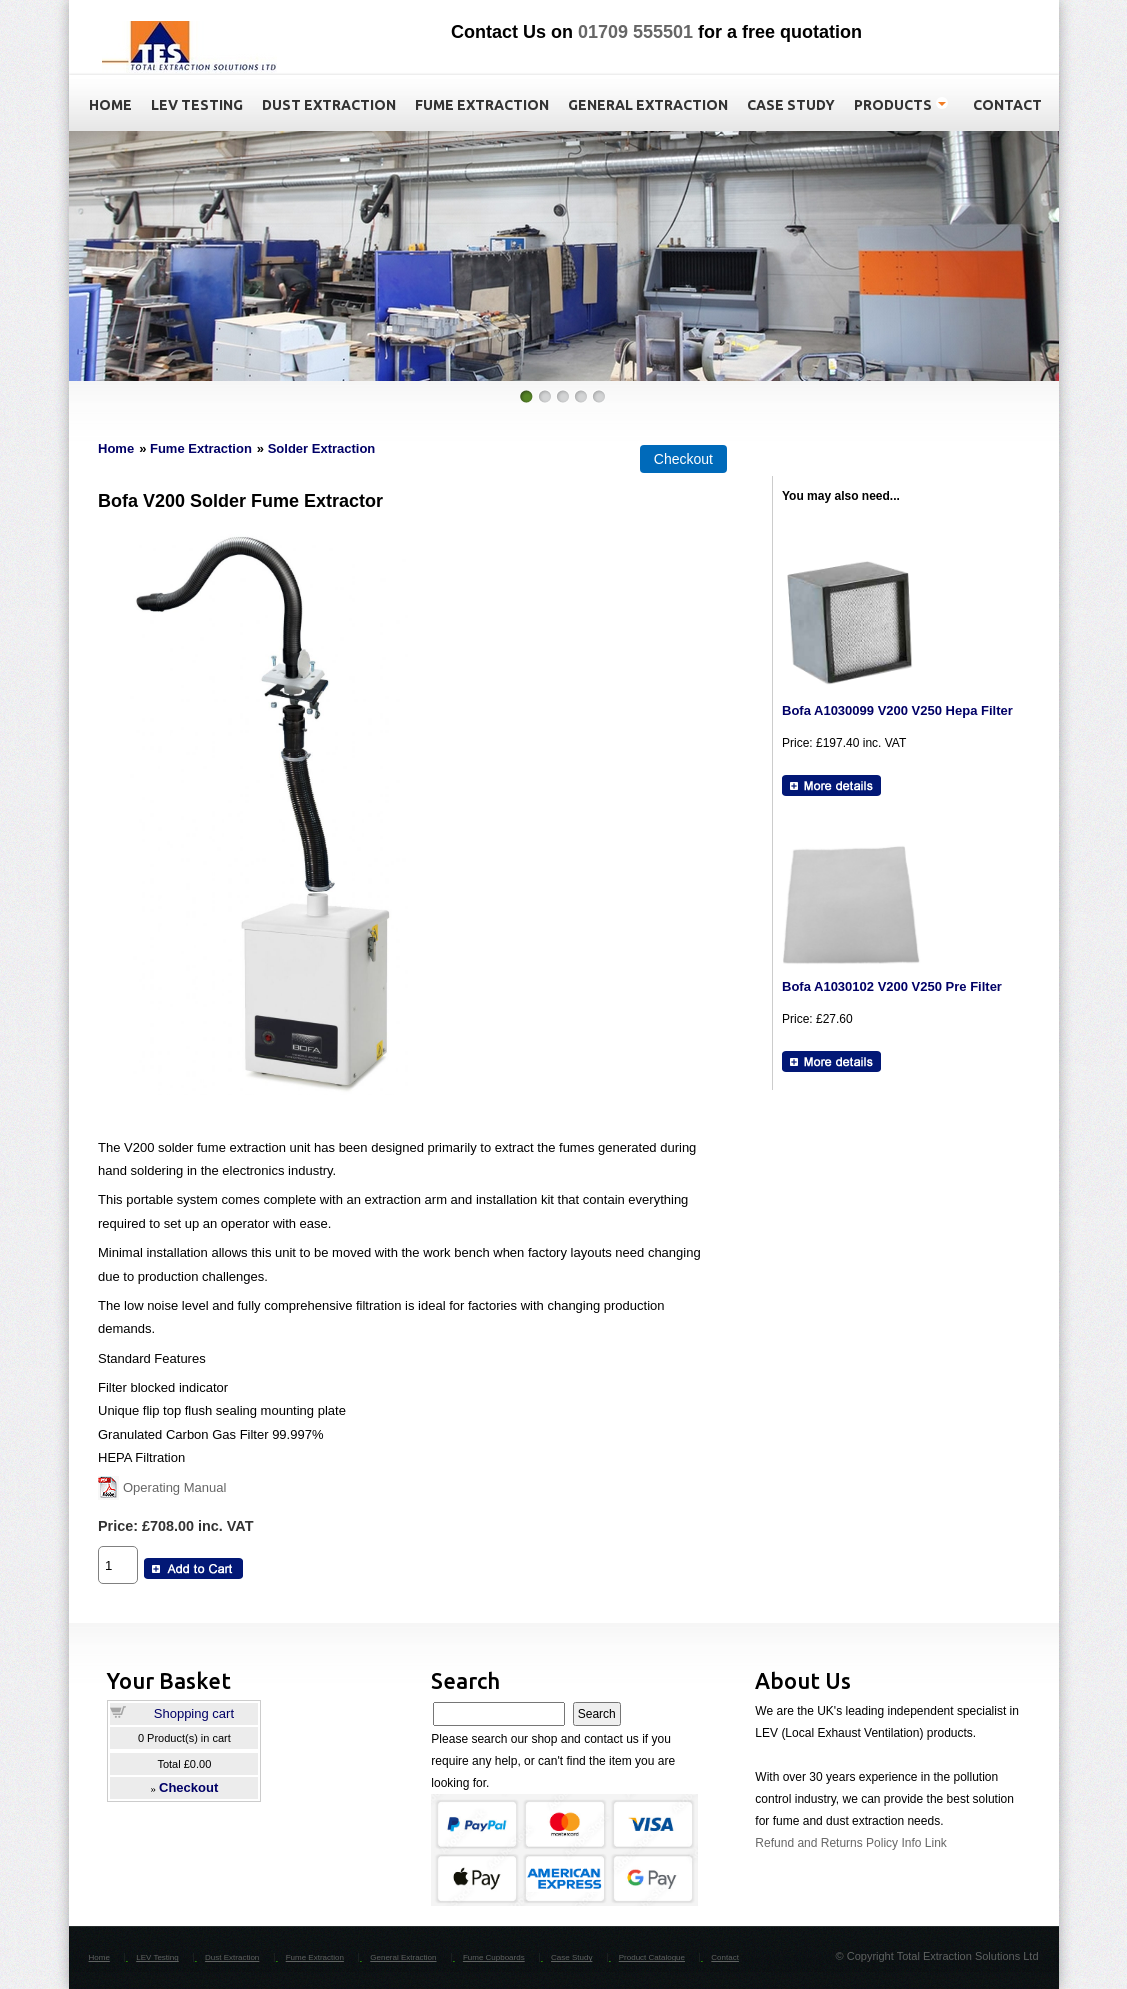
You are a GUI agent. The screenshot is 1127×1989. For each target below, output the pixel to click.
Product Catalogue (652, 1957)
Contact (725, 1957)
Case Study (571, 1957)
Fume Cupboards (494, 1957)
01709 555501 (635, 32)
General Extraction (403, 1957)
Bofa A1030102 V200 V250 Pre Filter (892, 986)
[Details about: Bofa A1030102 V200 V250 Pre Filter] (831, 1061)
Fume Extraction (201, 448)
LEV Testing (157, 1957)
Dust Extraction (232, 1957)
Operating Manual (174, 1487)
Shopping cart (194, 1713)
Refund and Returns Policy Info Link (850, 1843)
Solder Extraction (322, 448)
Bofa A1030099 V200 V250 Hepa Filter (897, 710)
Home (116, 448)
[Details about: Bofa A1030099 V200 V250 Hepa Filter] (831, 785)
